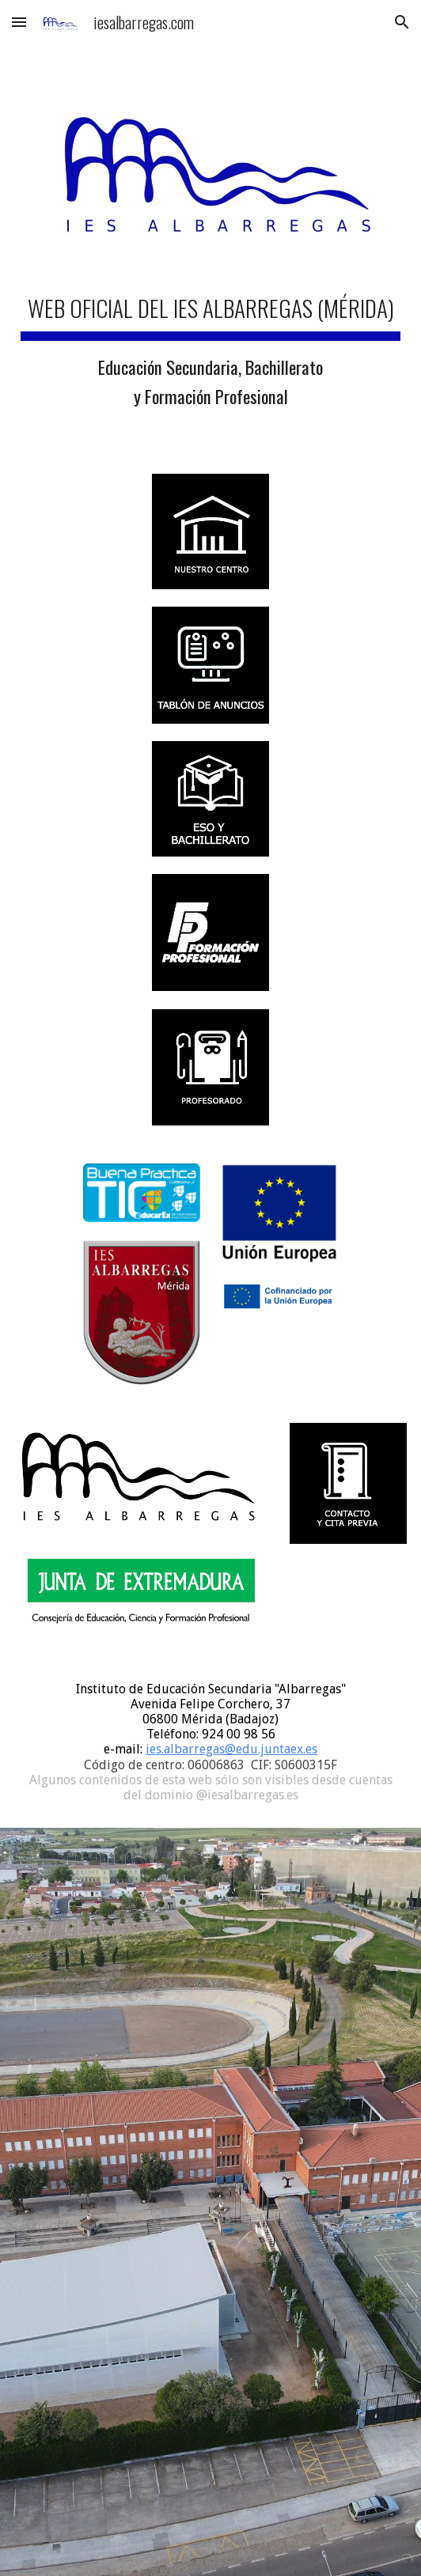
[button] (19, 22)
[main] (210, 349)
